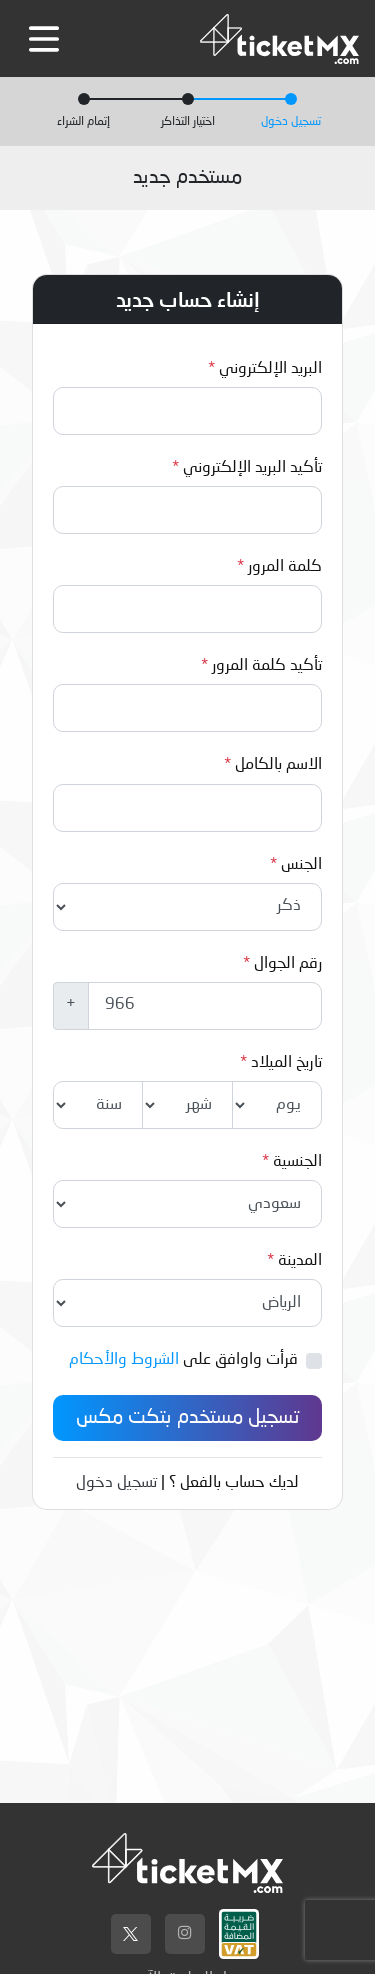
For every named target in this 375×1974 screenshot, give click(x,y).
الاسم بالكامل (278, 765)
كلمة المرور (285, 567)
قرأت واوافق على (183, 1360)
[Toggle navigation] (44, 39)
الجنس (301, 865)
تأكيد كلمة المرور (267, 666)
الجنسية (297, 1162)
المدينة (300, 1261)
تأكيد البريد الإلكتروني (252, 468)
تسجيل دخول (116, 1483)
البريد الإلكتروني (270, 369)
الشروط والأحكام (124, 1360)
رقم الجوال (288, 964)
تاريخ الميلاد (286, 1063)
